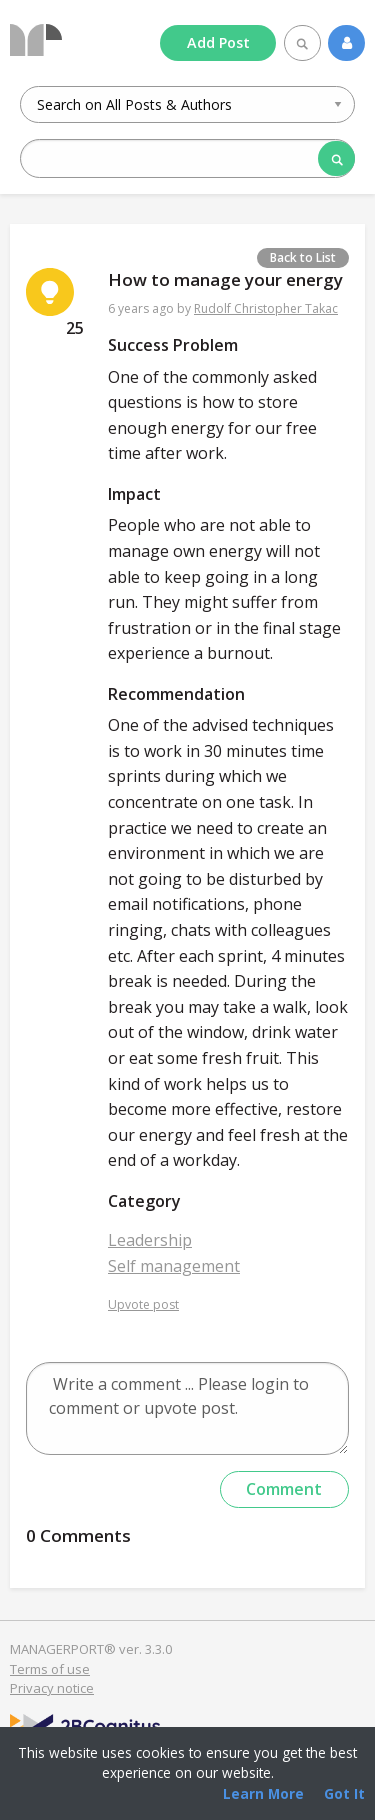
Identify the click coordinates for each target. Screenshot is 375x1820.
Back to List (303, 257)
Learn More (263, 1793)
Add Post (218, 42)
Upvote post (143, 1304)
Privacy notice (52, 1688)
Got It (344, 1793)
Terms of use (50, 1669)
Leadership (150, 1240)
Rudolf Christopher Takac (266, 308)
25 (75, 328)
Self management (174, 1266)
